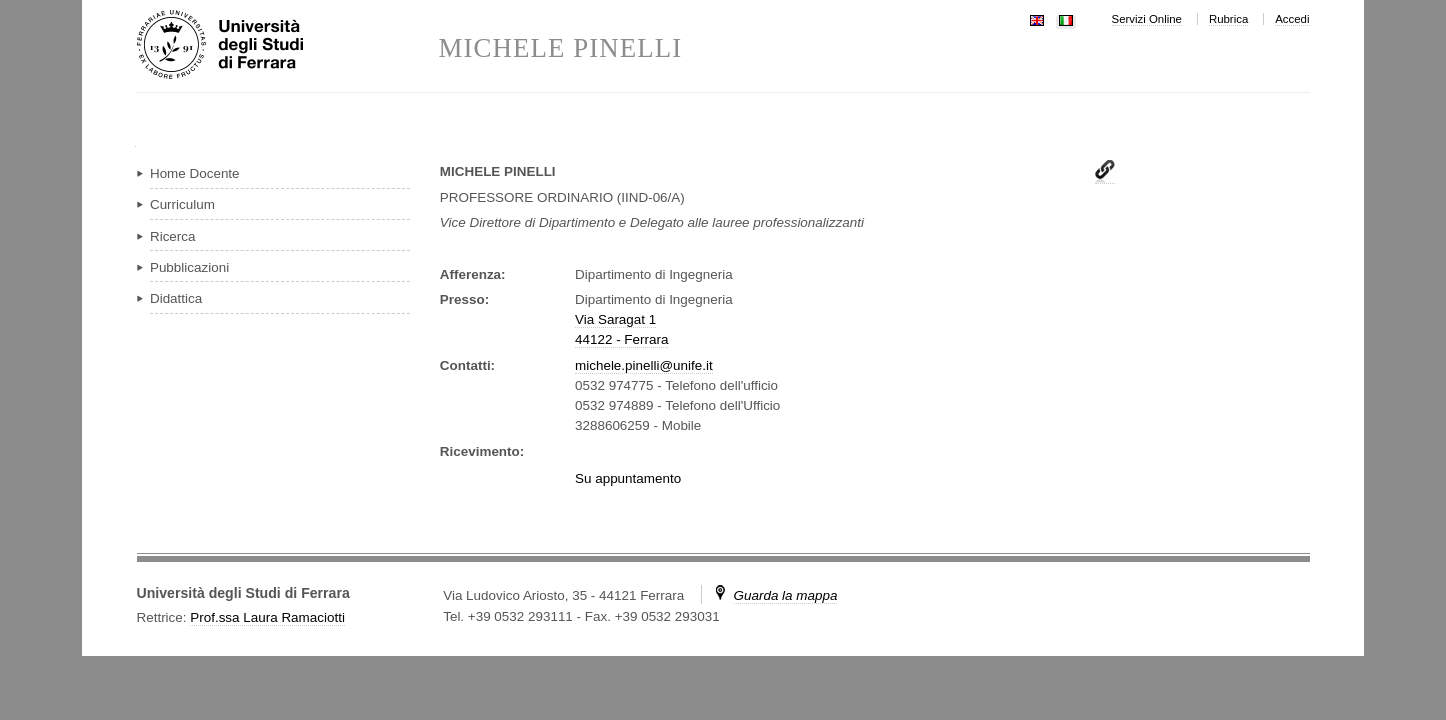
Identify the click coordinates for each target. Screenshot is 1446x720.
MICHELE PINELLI (561, 48)
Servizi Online (1147, 19)
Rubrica (1228, 19)
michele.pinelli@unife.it (644, 365)
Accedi (1292, 19)
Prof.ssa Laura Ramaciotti (267, 617)
